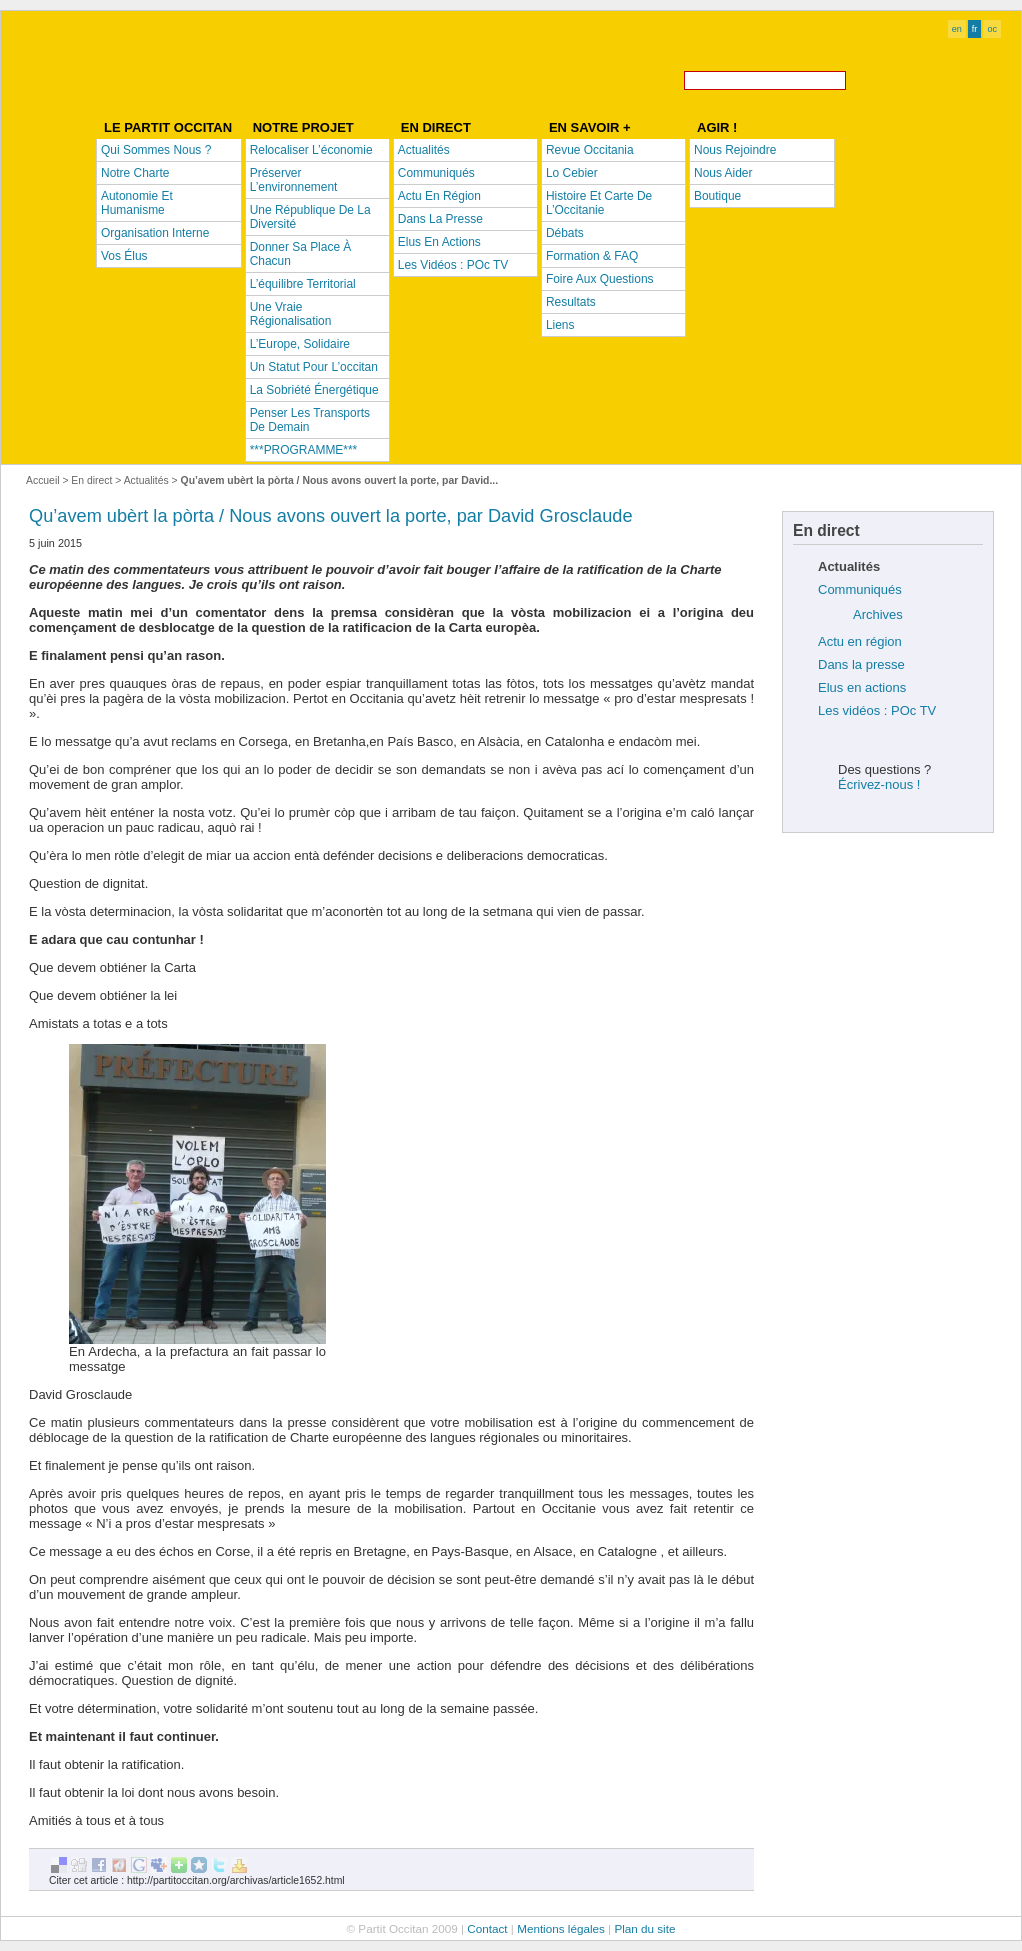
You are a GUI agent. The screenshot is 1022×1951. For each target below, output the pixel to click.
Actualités (146, 480)
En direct (91, 480)
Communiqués (860, 589)
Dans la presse (861, 664)
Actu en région (860, 641)
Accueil (43, 480)
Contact (487, 1928)
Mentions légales (561, 1928)
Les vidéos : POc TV (877, 710)
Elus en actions (862, 687)
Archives (878, 614)
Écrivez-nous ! (879, 784)
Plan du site (644, 1928)
